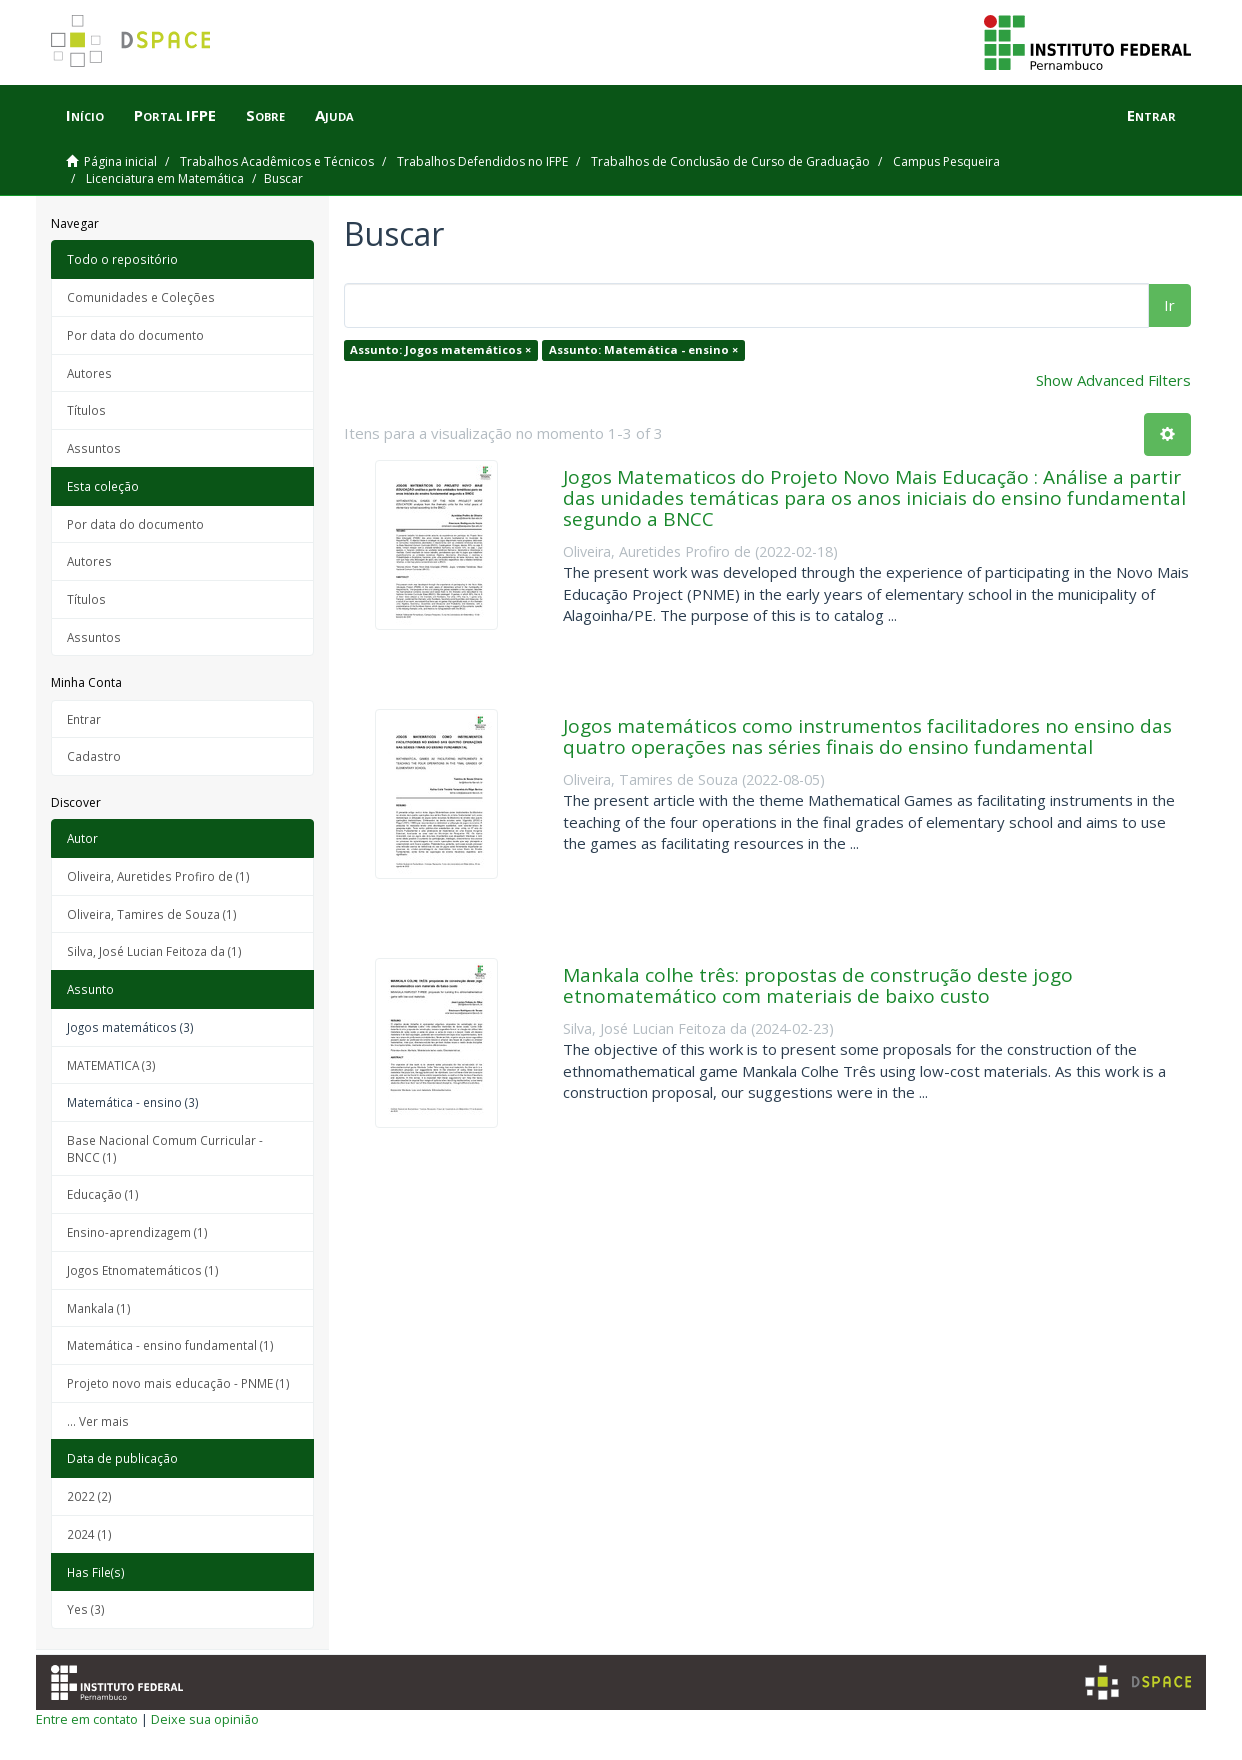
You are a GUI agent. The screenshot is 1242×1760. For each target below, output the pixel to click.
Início (85, 115)
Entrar (84, 719)
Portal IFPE (175, 115)
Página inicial (120, 161)
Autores (89, 373)
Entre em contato (87, 1719)
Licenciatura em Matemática (165, 178)
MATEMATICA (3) (111, 1065)
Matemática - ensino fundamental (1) (170, 1345)
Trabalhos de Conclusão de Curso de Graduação (730, 161)
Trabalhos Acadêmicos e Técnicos (277, 161)
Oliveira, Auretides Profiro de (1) (158, 876)
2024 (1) (89, 1534)
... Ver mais (98, 1421)
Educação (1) (103, 1194)
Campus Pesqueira (946, 161)
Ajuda (334, 115)
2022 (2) (89, 1496)
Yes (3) (86, 1609)
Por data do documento (135, 335)
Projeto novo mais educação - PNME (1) (178, 1383)
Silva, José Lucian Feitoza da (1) (154, 951)
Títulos (86, 410)
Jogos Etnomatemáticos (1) (143, 1270)
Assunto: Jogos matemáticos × (440, 349)
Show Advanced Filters (1113, 380)
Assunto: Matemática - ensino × (643, 349)
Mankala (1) (99, 1308)
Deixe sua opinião (205, 1719)
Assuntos (94, 448)
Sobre (265, 115)
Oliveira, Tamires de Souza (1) (152, 914)
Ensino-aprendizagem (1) (137, 1232)
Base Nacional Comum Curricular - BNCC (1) (165, 1148)
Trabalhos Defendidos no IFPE (482, 161)
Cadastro (94, 756)
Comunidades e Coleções (141, 297)
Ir (1169, 305)
